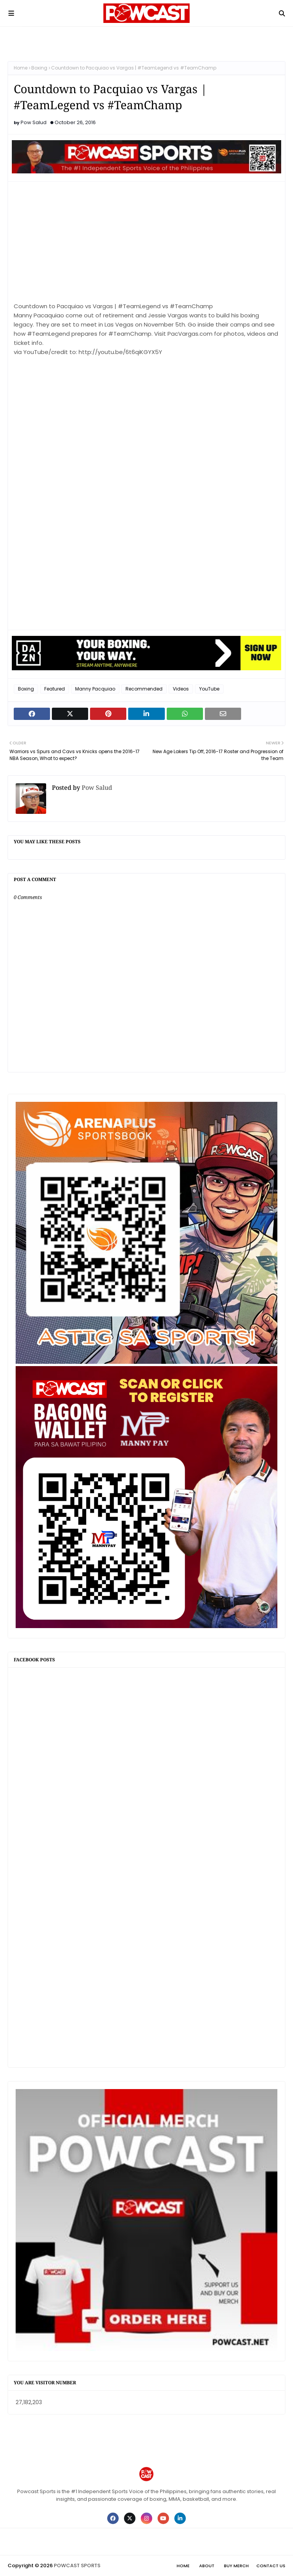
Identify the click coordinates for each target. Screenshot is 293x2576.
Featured (54, 689)
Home (20, 68)
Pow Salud (34, 122)
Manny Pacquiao (95, 689)
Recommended (144, 689)
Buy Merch (236, 2566)
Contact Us (270, 2566)
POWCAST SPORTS (77, 2565)
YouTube (209, 689)
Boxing (39, 68)
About (206, 2566)
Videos (181, 689)
